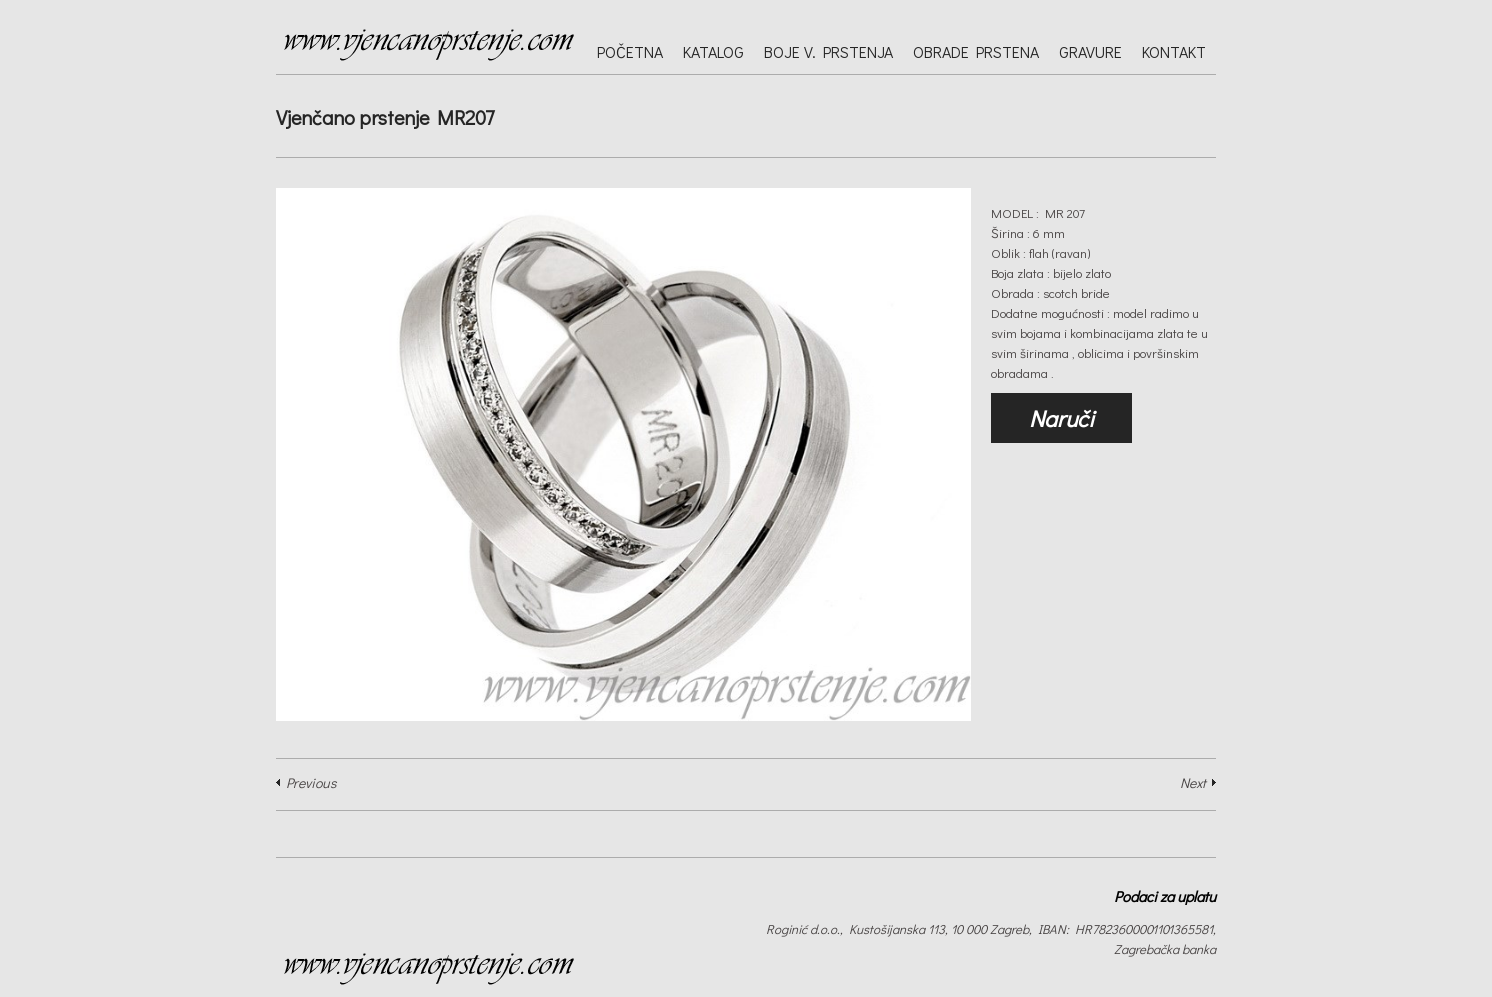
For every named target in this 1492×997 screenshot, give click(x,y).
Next (1193, 782)
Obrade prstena (976, 51)
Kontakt (1174, 51)
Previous (311, 782)
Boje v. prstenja (828, 51)
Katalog (713, 51)
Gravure (1090, 51)
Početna (630, 51)
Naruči (1061, 418)
